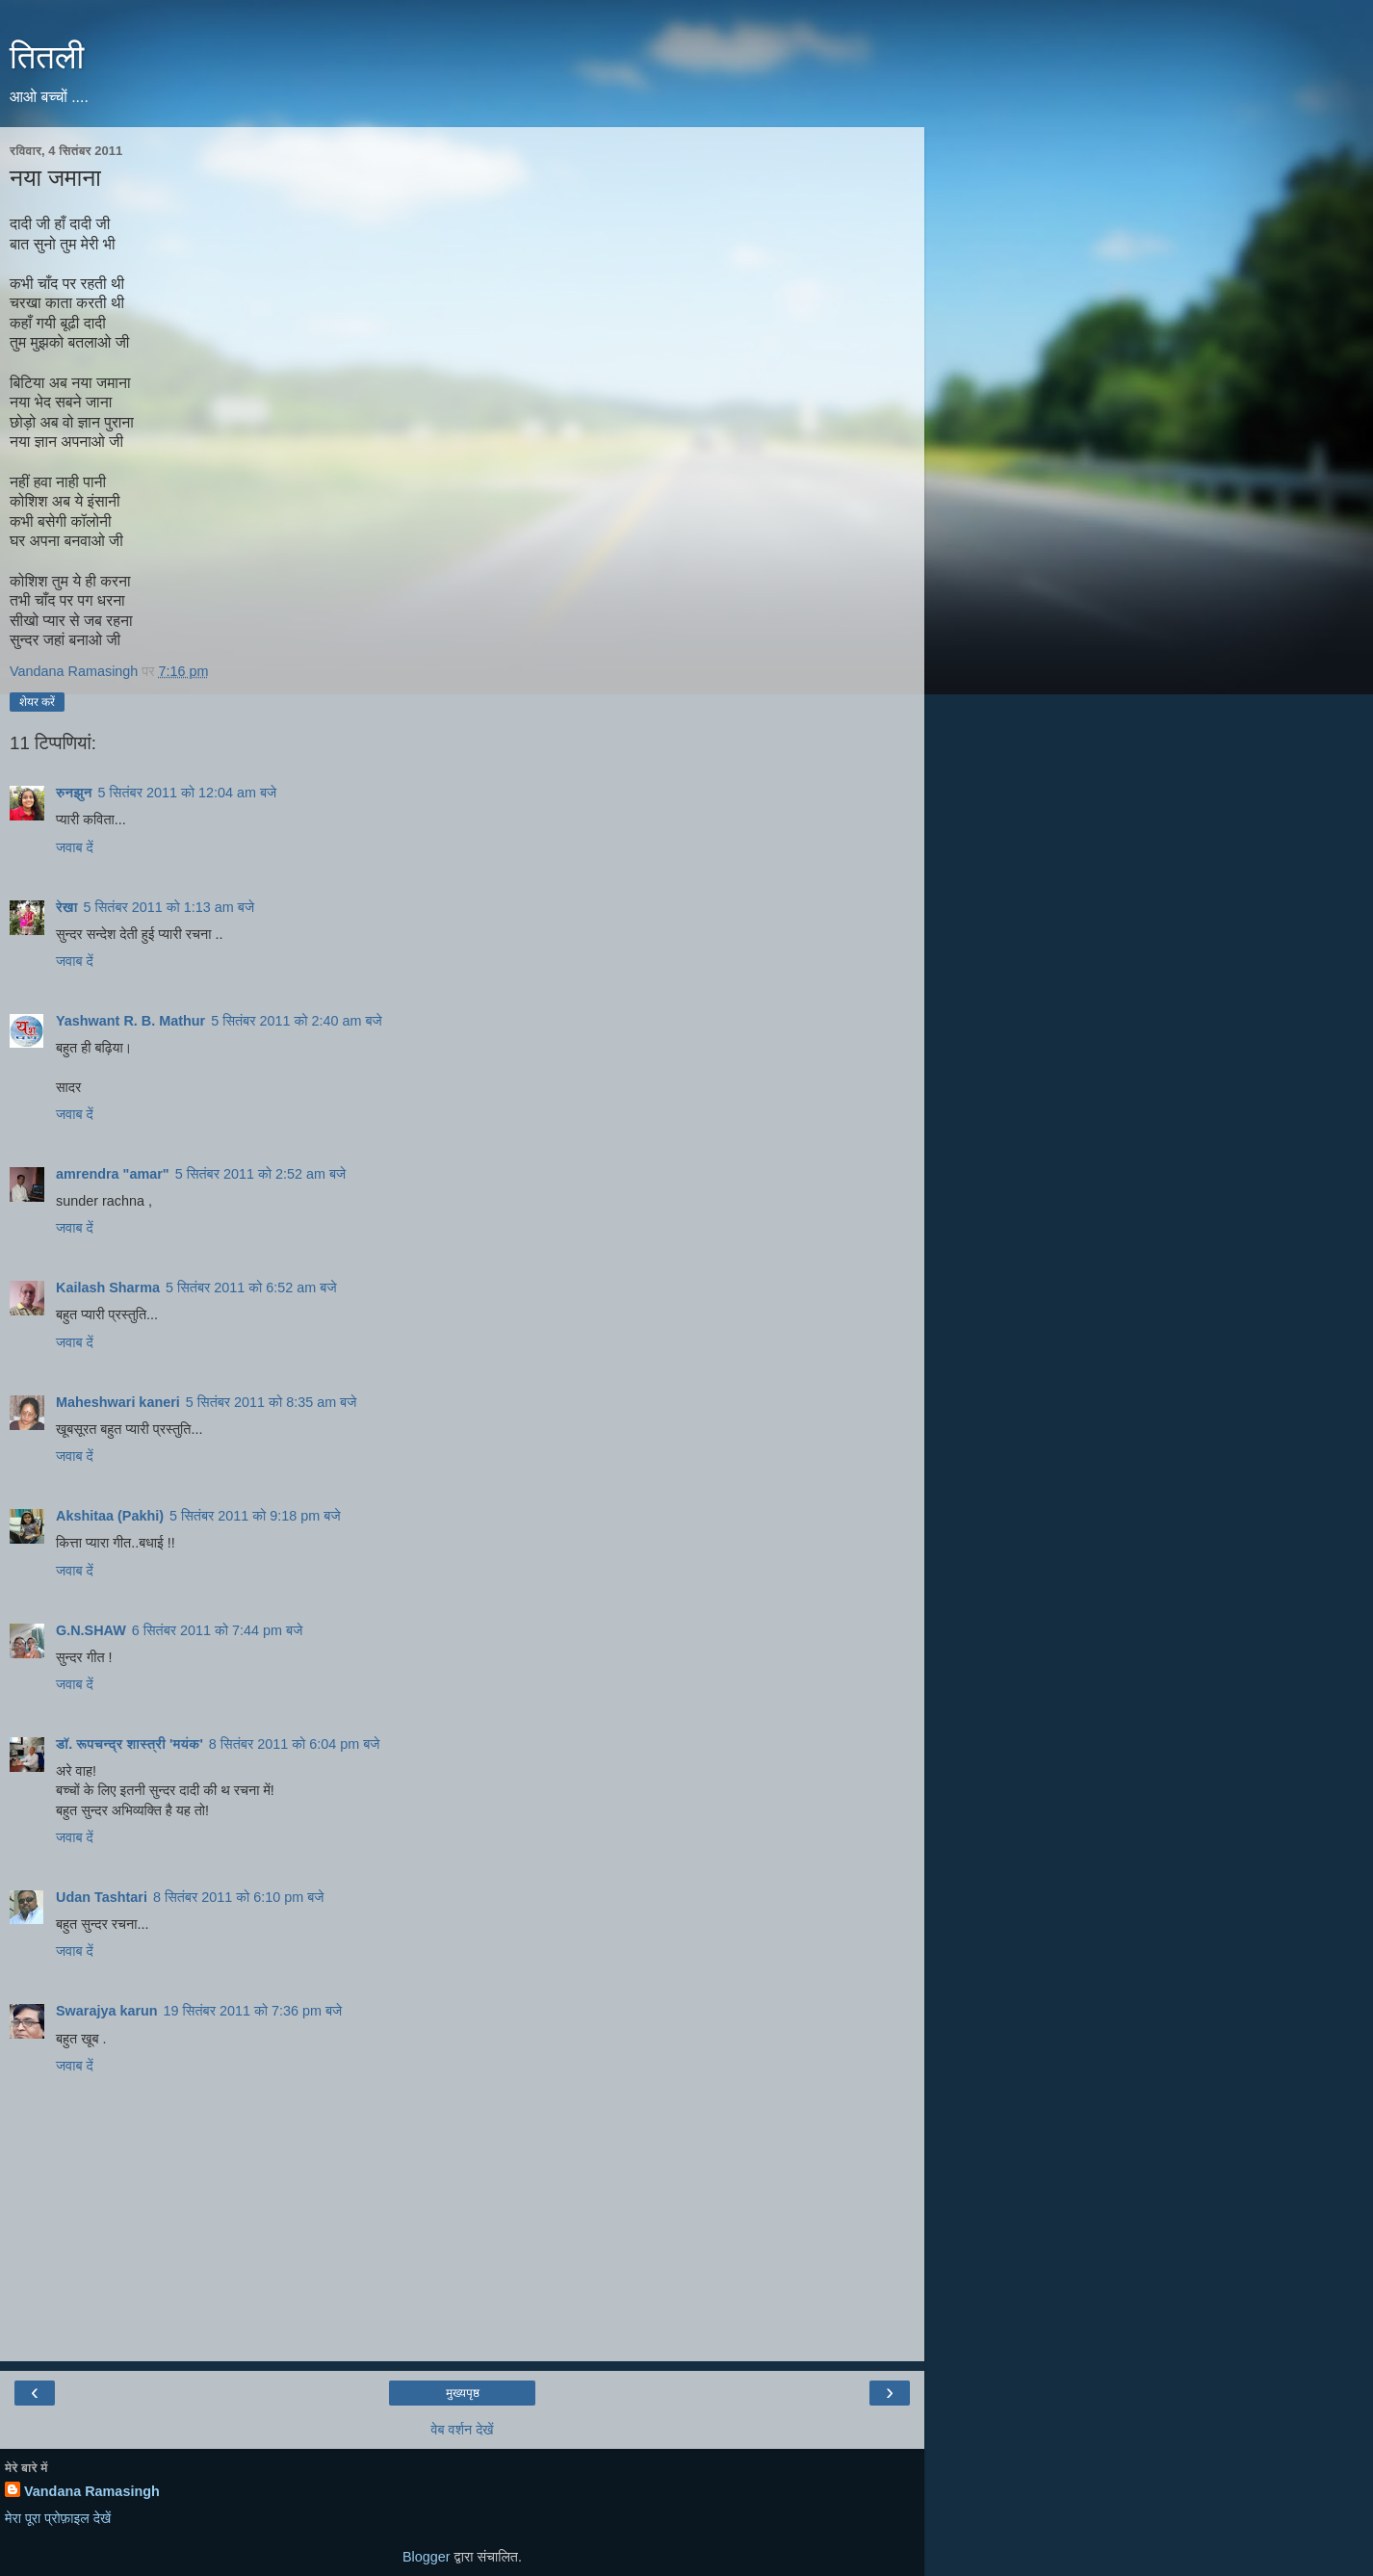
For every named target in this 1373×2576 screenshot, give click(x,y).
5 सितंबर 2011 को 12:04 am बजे (187, 792)
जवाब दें (74, 847)
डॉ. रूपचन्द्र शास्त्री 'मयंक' (129, 1744)
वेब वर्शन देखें (461, 2429)
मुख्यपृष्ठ (462, 2393)
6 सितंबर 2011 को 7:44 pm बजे (217, 1630)
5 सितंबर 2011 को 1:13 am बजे (168, 907)
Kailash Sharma (108, 1287)
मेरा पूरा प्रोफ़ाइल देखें (58, 2518)
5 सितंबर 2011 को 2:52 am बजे (261, 1174)
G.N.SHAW (91, 1630)
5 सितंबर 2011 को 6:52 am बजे (251, 1287)
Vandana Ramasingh (92, 2491)
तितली (47, 57)
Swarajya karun (107, 2010)
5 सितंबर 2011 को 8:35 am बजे (271, 1402)
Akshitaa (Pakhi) (110, 1515)
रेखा (66, 907)
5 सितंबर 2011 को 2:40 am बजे (296, 1020)
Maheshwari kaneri (118, 1402)
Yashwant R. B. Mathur (130, 1020)
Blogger (426, 2556)
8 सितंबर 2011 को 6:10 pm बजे (238, 1897)
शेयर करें (37, 702)
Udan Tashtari (101, 1897)
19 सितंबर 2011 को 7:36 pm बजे (253, 2010)
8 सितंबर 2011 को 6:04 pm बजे (294, 1744)
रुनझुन (74, 792)
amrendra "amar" (112, 1174)
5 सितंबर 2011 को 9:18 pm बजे (255, 1515)
